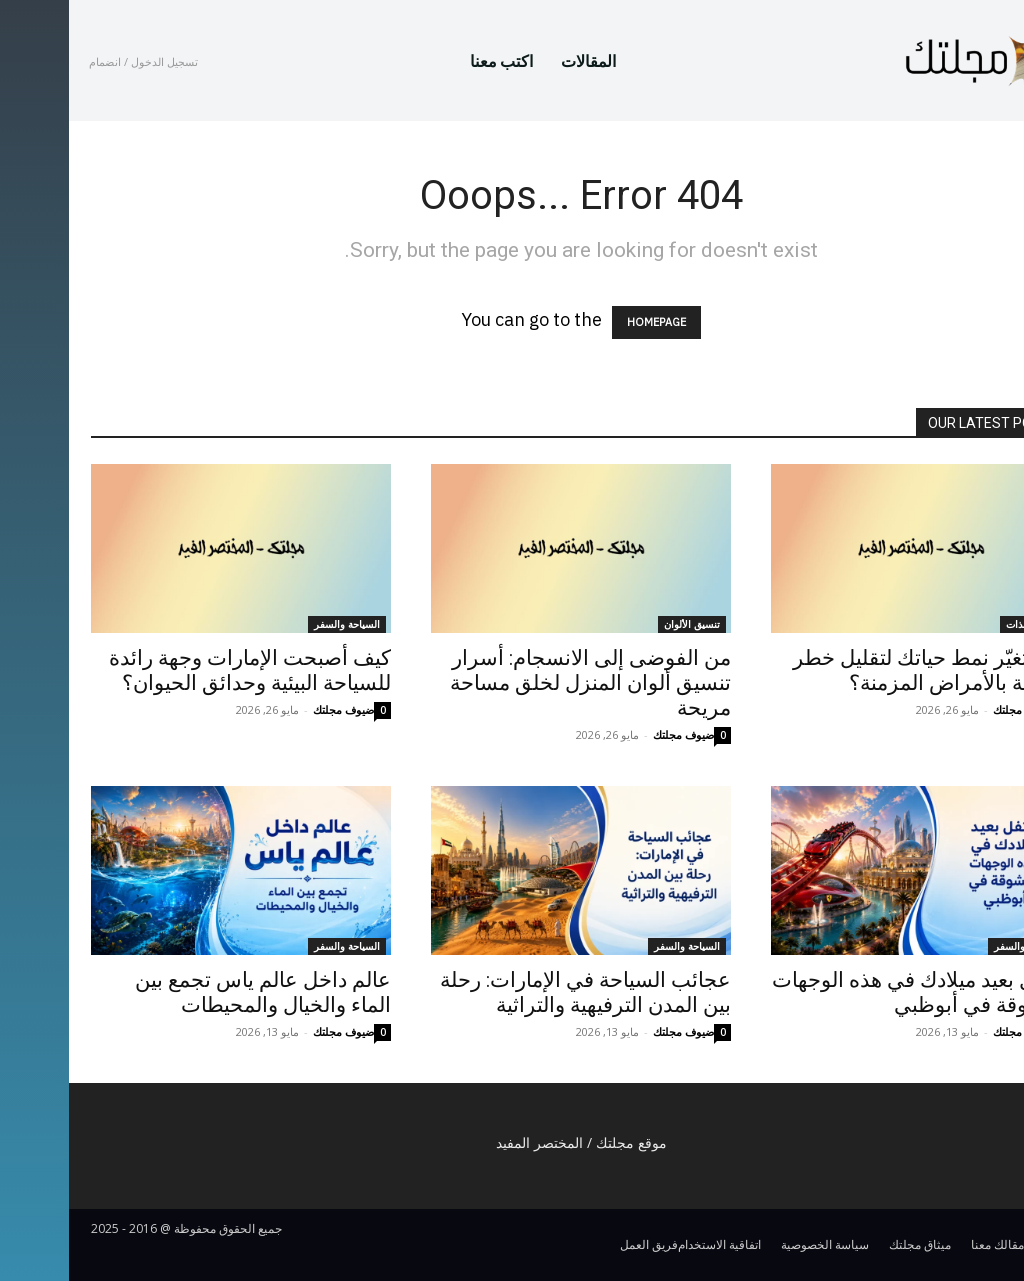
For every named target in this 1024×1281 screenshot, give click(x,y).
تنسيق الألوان (623, 624)
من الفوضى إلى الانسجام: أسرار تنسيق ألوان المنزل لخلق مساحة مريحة (521, 683)
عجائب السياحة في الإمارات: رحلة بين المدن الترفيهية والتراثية (516, 992)
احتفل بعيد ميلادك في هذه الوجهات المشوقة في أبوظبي (852, 992)
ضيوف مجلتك (274, 709)
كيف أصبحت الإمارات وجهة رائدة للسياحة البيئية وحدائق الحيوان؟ (181, 670)
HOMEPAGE (587, 322)
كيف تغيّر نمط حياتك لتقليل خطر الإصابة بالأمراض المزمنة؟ (863, 670)
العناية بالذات (964, 624)
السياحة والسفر (278, 624)
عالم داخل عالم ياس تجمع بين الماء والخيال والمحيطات (194, 992)
